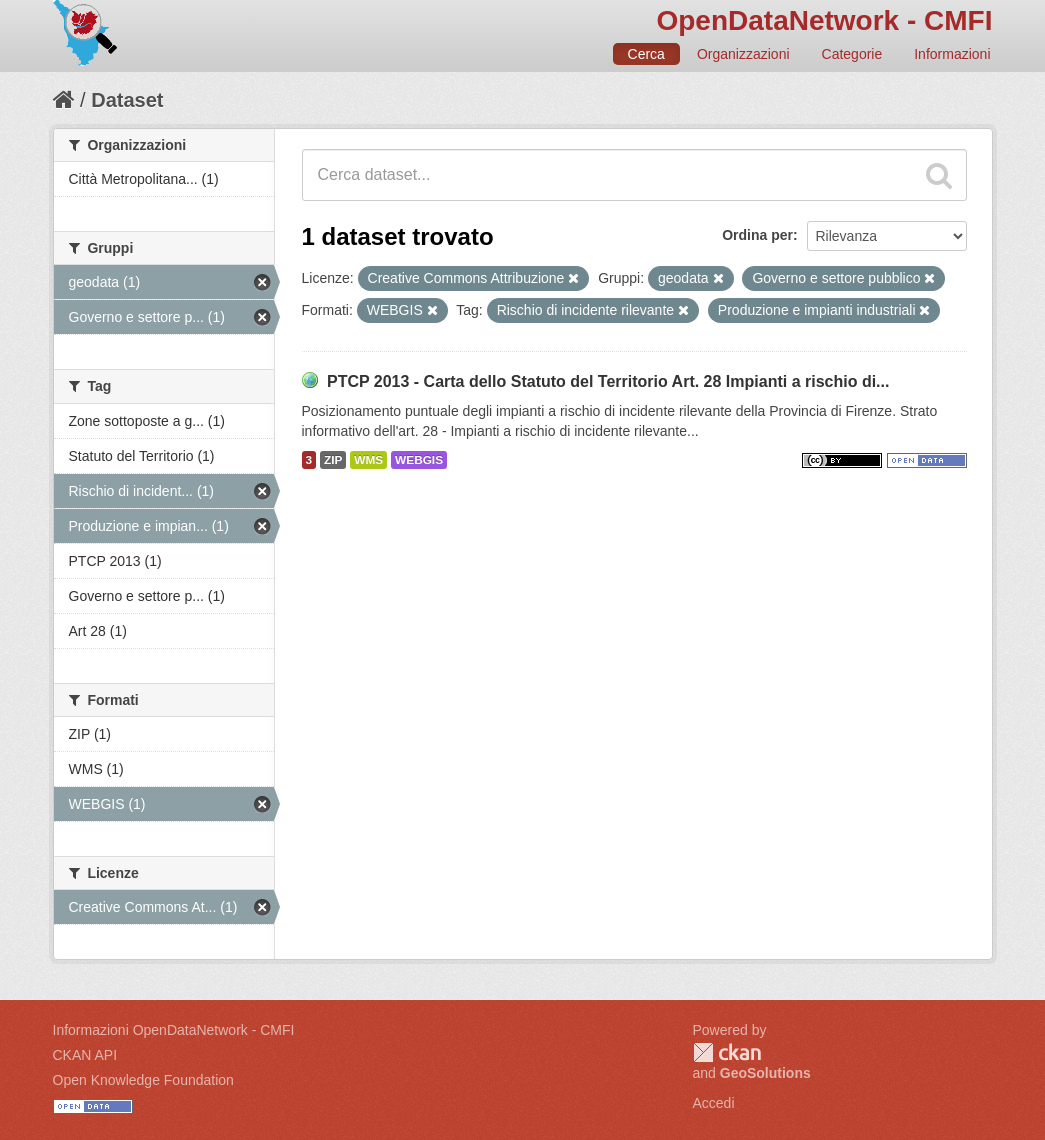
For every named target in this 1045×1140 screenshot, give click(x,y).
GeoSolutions (765, 1073)
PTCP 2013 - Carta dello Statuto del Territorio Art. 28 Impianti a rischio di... (608, 381)
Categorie (852, 54)
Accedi (714, 1103)
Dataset (127, 100)
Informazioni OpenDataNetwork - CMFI (174, 1030)
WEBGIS (419, 460)
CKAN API (85, 1055)
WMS (368, 460)
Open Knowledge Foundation (143, 1080)
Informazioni (952, 54)
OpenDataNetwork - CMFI (824, 20)
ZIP (333, 460)
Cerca (646, 54)
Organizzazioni (743, 54)
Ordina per (757, 235)
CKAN (727, 1052)
